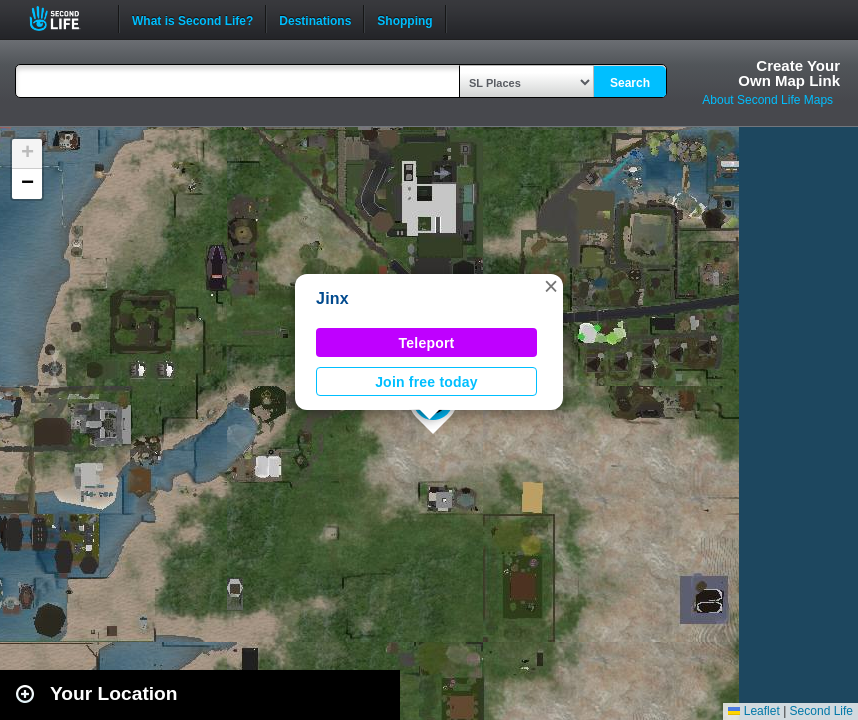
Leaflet (753, 711)
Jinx (332, 298)
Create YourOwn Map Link (789, 73)
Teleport (427, 343)
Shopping (404, 19)
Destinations (315, 19)
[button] (551, 286)
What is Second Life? (192, 19)
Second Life (65, 18)
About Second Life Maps (767, 100)
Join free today (426, 382)
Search (630, 83)
